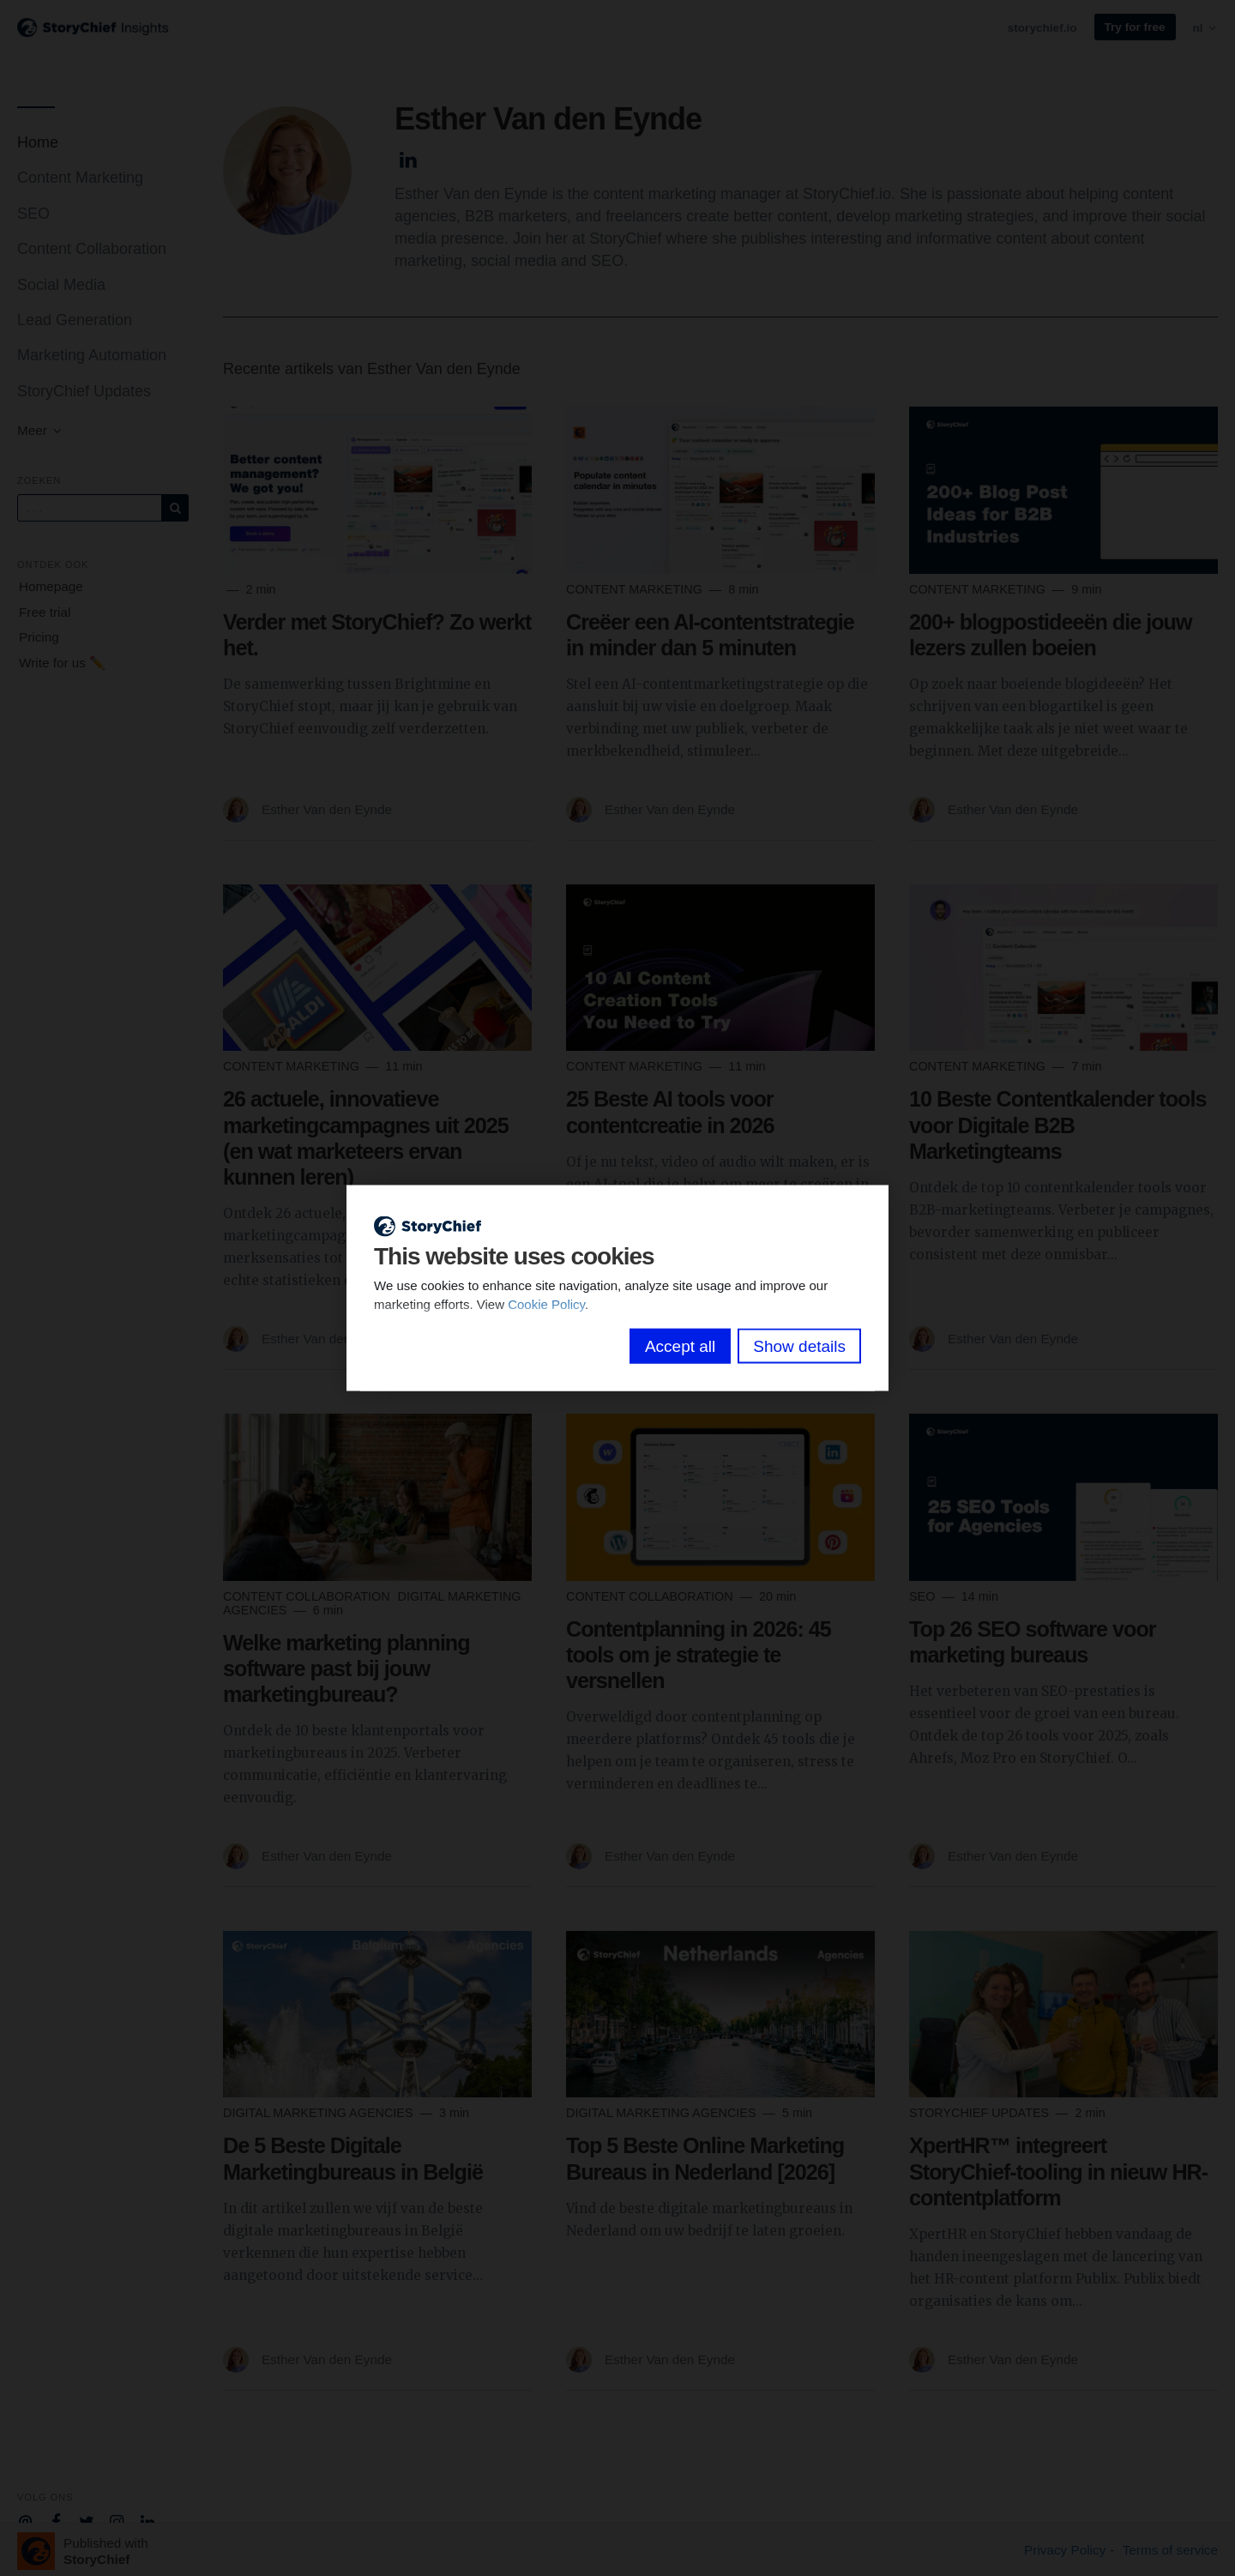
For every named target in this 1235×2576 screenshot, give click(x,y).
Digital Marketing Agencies (320, 2113)
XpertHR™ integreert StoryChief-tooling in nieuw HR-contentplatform (1058, 2171)
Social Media (61, 284)
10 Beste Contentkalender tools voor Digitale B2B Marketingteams (1058, 1124)
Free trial (44, 612)
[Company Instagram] (117, 2520)
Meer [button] (40, 430)
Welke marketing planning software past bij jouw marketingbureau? (346, 1668)
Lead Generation (74, 320)
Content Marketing (80, 177)
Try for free (1135, 27)
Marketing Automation (91, 355)
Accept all (680, 1345)
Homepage (51, 586)
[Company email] (25, 2520)
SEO (33, 213)
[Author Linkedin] (409, 157)
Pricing (39, 637)
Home (37, 142)
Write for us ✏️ (62, 662)
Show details (799, 1345)
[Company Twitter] (86, 2520)
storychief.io (1042, 27)
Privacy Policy (1064, 2550)
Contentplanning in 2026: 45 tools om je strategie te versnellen (698, 1654)
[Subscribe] (175, 508)
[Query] (89, 508)
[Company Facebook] (56, 2520)
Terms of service (1170, 2550)
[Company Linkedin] (148, 2520)
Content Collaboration (91, 248)
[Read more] (377, 490)
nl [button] (1205, 27)
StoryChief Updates (84, 391)
